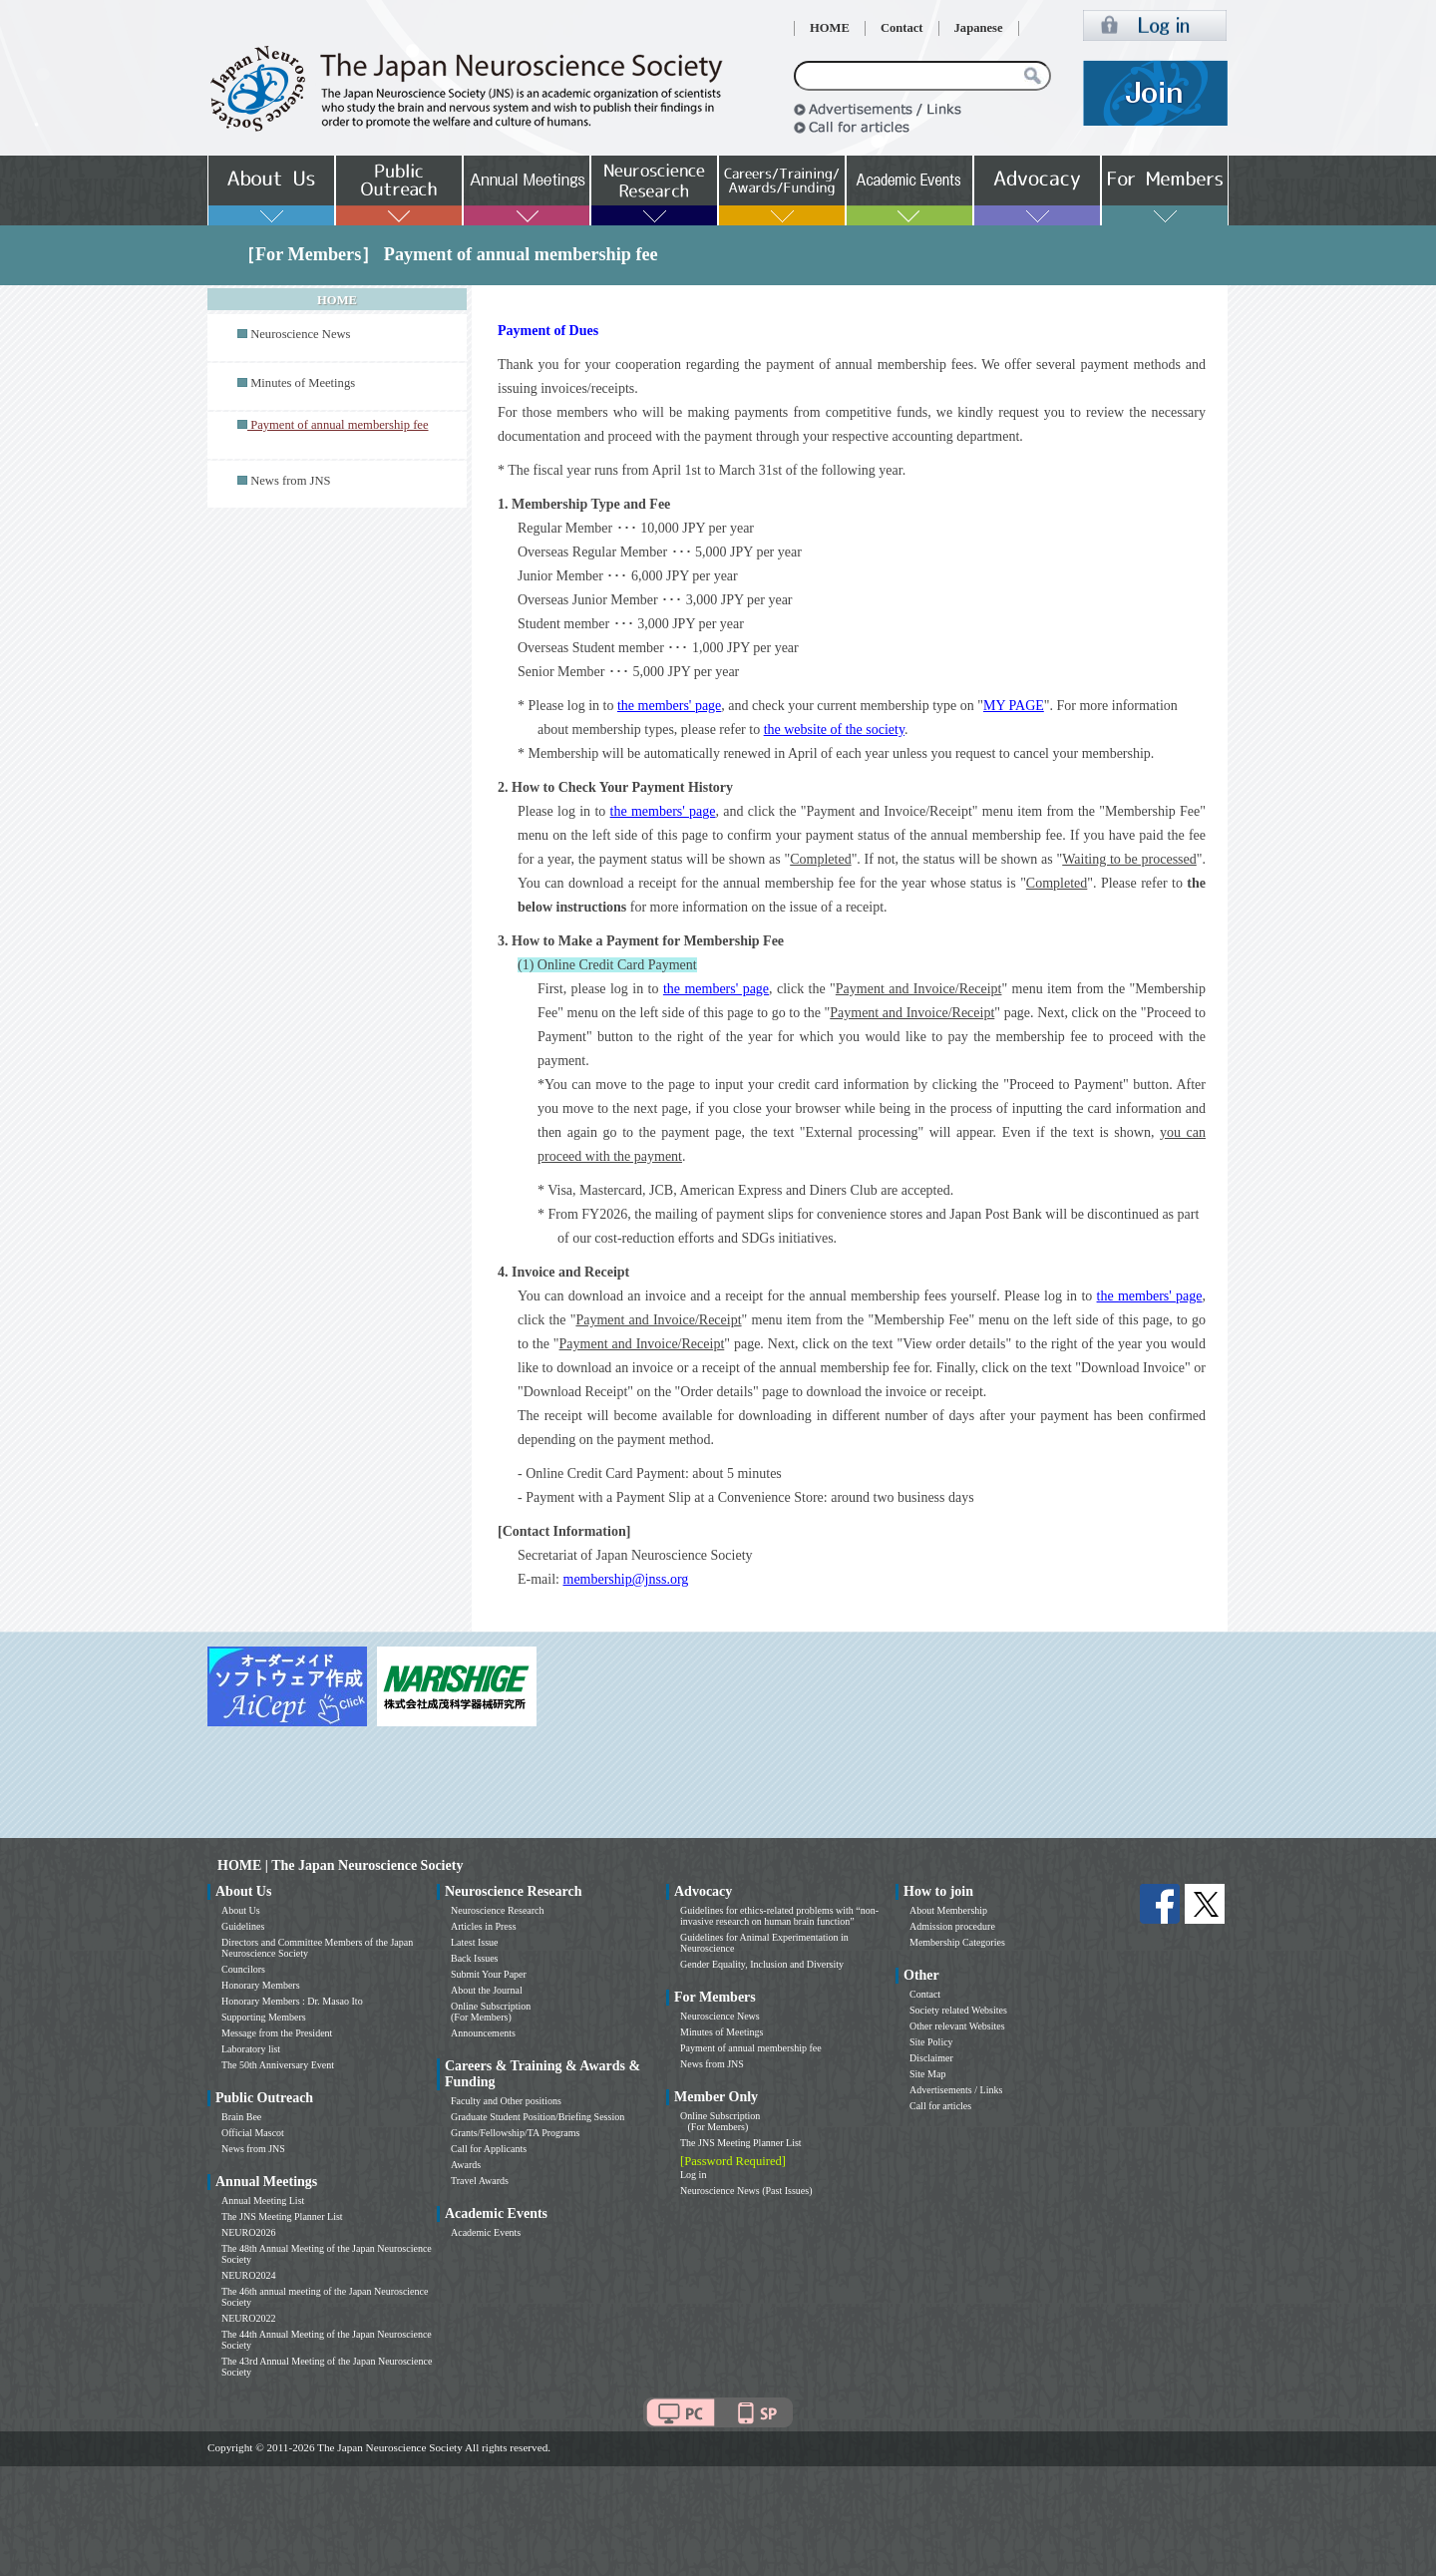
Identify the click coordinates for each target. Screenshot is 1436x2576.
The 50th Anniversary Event (277, 2064)
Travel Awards (480, 2180)
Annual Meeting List (262, 2200)
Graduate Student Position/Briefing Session (537, 2116)
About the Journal (487, 1990)
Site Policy (931, 2041)
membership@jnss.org (626, 1579)
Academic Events (486, 2232)
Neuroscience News (300, 334)
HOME (830, 28)
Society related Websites (958, 2010)
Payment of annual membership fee (751, 2047)
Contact (902, 28)
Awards (466, 2164)
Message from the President (276, 2032)
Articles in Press (484, 1926)
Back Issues (475, 1958)
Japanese (978, 28)
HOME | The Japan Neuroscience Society (340, 1865)
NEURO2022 (248, 2318)
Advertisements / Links (955, 2089)
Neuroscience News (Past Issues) (746, 2190)
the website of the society (834, 729)
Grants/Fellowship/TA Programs (515, 2132)
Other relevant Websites (957, 2026)
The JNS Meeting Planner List (282, 2216)
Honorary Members (260, 1985)
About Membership (948, 1910)
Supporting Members (263, 2017)
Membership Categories (957, 1942)
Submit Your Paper (489, 1974)
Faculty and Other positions (506, 2100)
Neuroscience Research (497, 1910)
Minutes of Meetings (302, 383)
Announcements (483, 2032)
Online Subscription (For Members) (491, 2012)
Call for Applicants (489, 2148)
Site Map (927, 2073)
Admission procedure (952, 1926)
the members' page (669, 705)
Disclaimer (931, 2057)
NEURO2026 (248, 2232)
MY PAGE (1013, 705)
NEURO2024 (248, 2275)
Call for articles (940, 2105)
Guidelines (242, 1926)
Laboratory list (250, 2048)
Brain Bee (241, 2116)
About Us (240, 1910)
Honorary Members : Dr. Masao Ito (292, 2001)
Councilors (243, 1969)
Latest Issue (475, 1942)
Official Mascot (252, 2132)
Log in (693, 2174)
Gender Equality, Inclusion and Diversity (762, 1964)
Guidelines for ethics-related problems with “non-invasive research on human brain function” (779, 1916)
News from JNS (290, 481)
